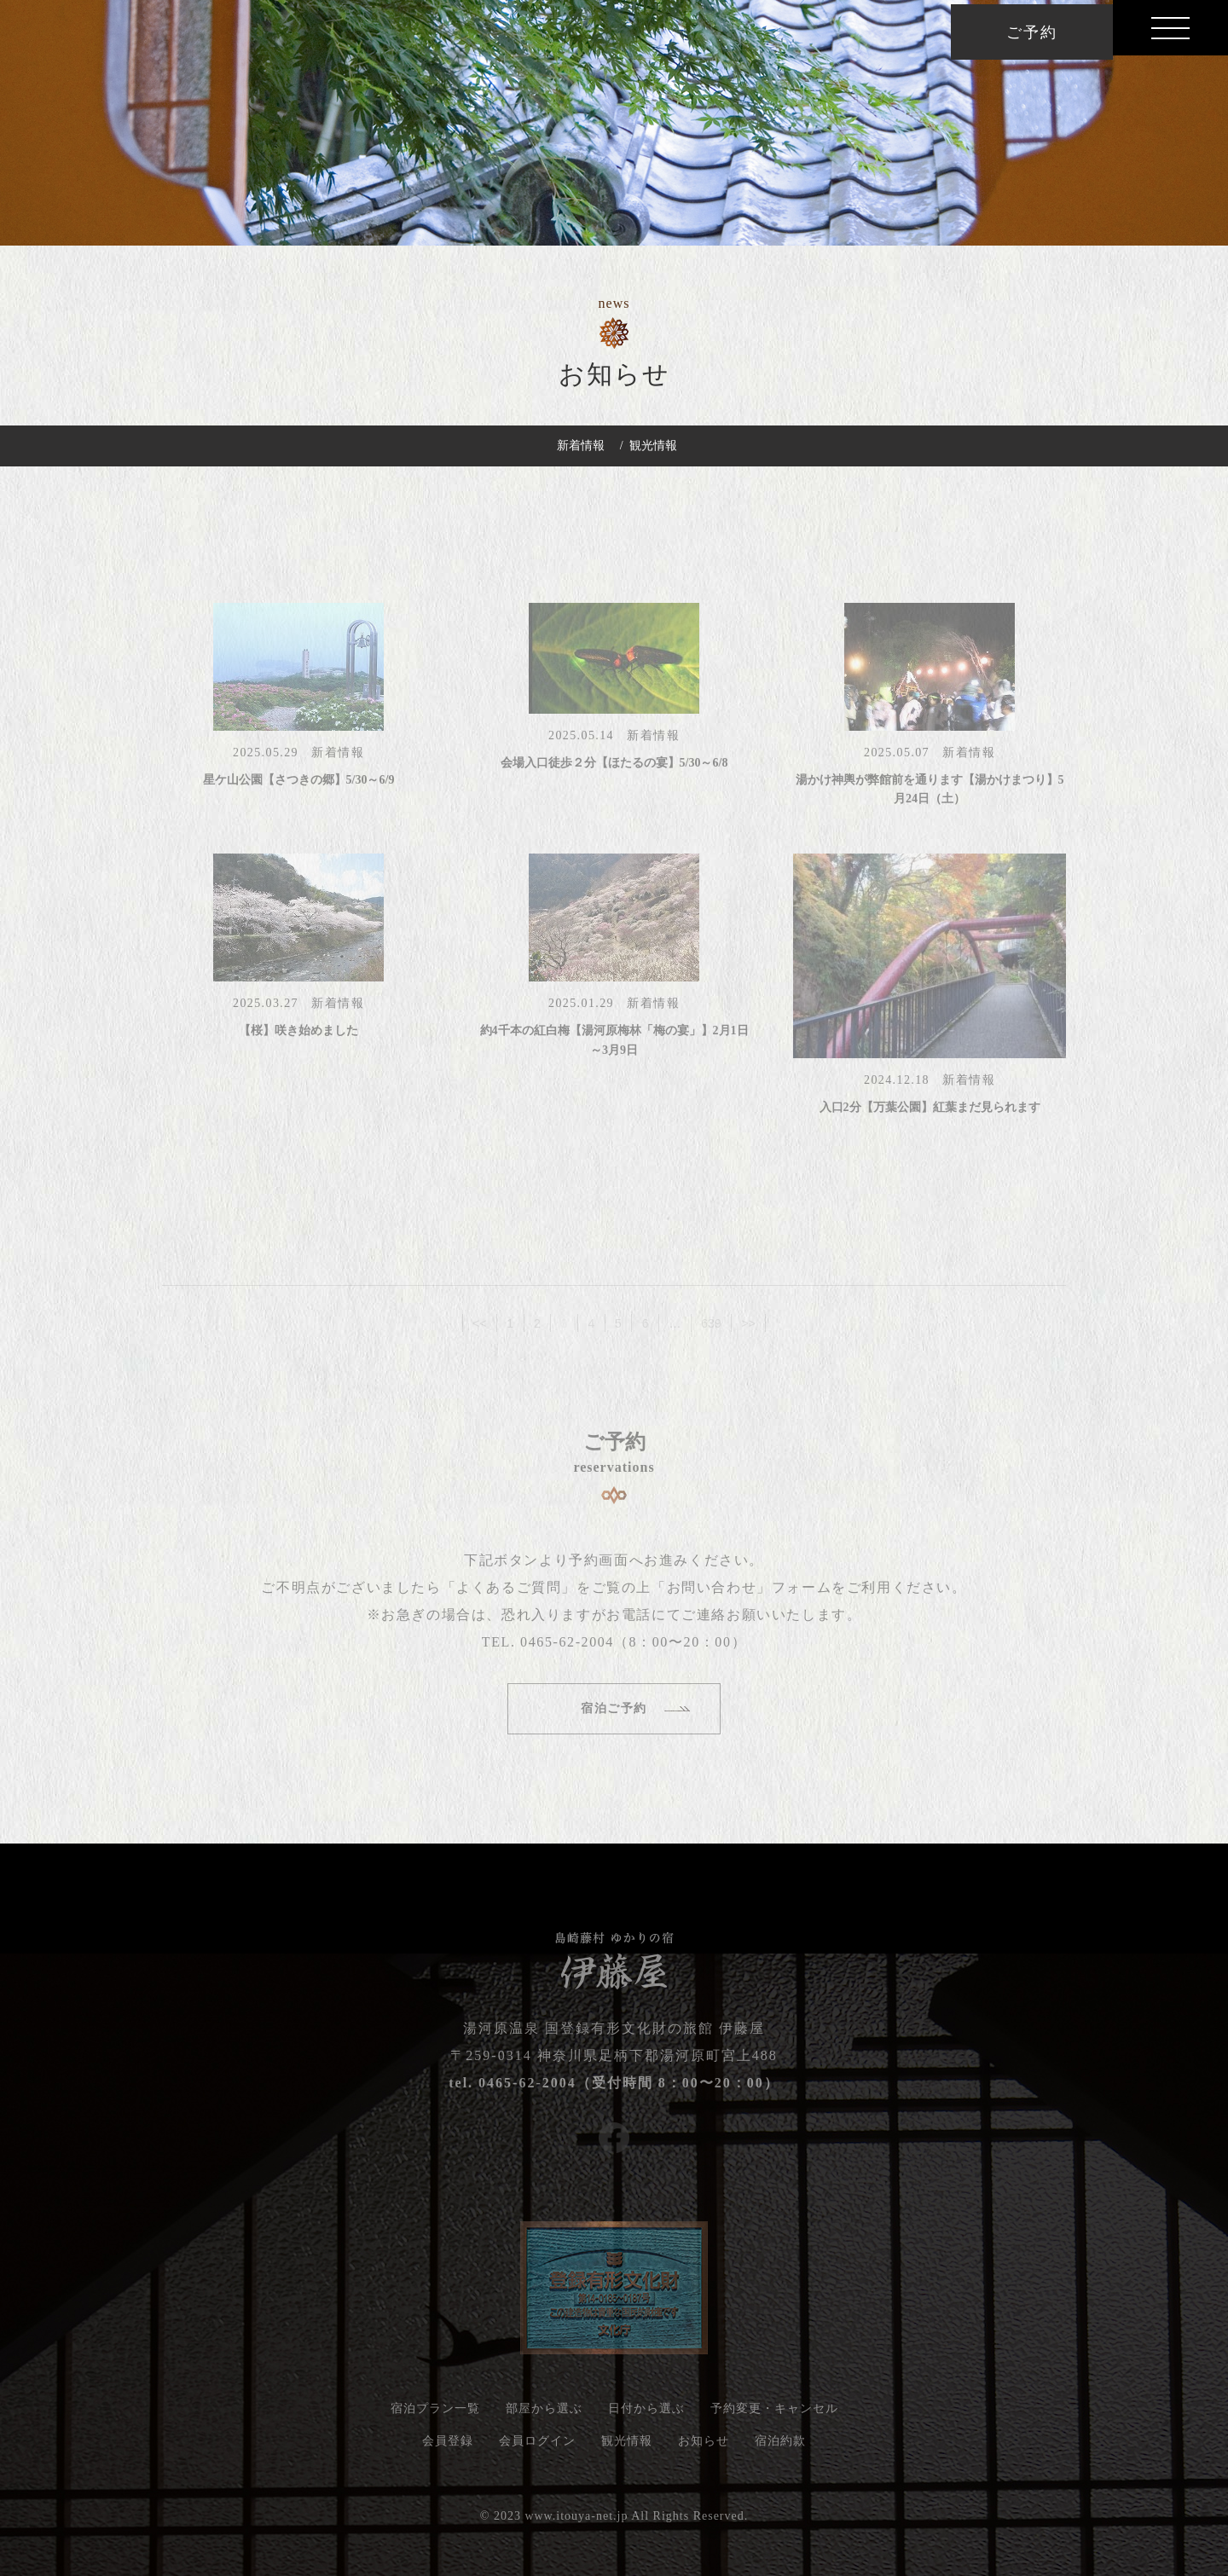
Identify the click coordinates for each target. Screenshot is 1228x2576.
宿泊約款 (780, 2446)
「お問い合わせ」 (712, 1593)
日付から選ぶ (646, 2414)
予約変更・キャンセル (774, 2414)
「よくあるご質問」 (509, 1593)
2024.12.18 (903, 1085)
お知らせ (703, 2446)
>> (749, 1333)
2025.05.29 (272, 757)
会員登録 (447, 2446)
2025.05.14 (587, 740)
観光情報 (653, 445)
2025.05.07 (903, 757)
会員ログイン (537, 2446)
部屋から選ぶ (544, 2414)
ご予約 (1031, 32)
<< (479, 1333)
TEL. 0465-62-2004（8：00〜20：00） (614, 1648)
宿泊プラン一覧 (435, 2414)
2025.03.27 (272, 1008)
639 (711, 1333)
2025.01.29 (587, 1008)
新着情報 (581, 445)
